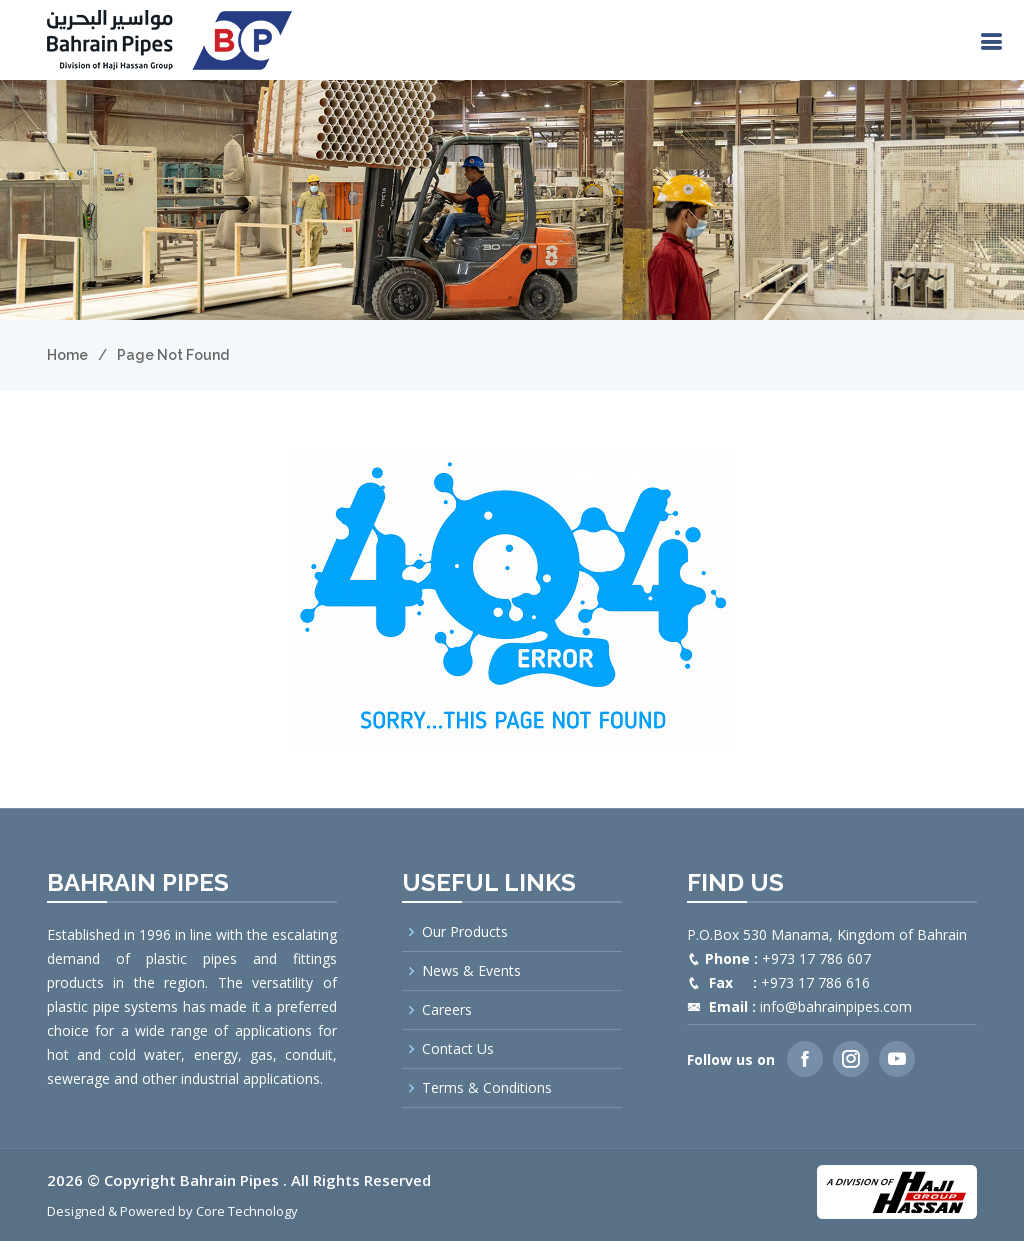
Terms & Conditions (487, 1088)
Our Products (465, 932)
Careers (447, 1010)
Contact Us (458, 1049)
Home (67, 355)
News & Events (471, 971)
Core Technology (247, 1211)
